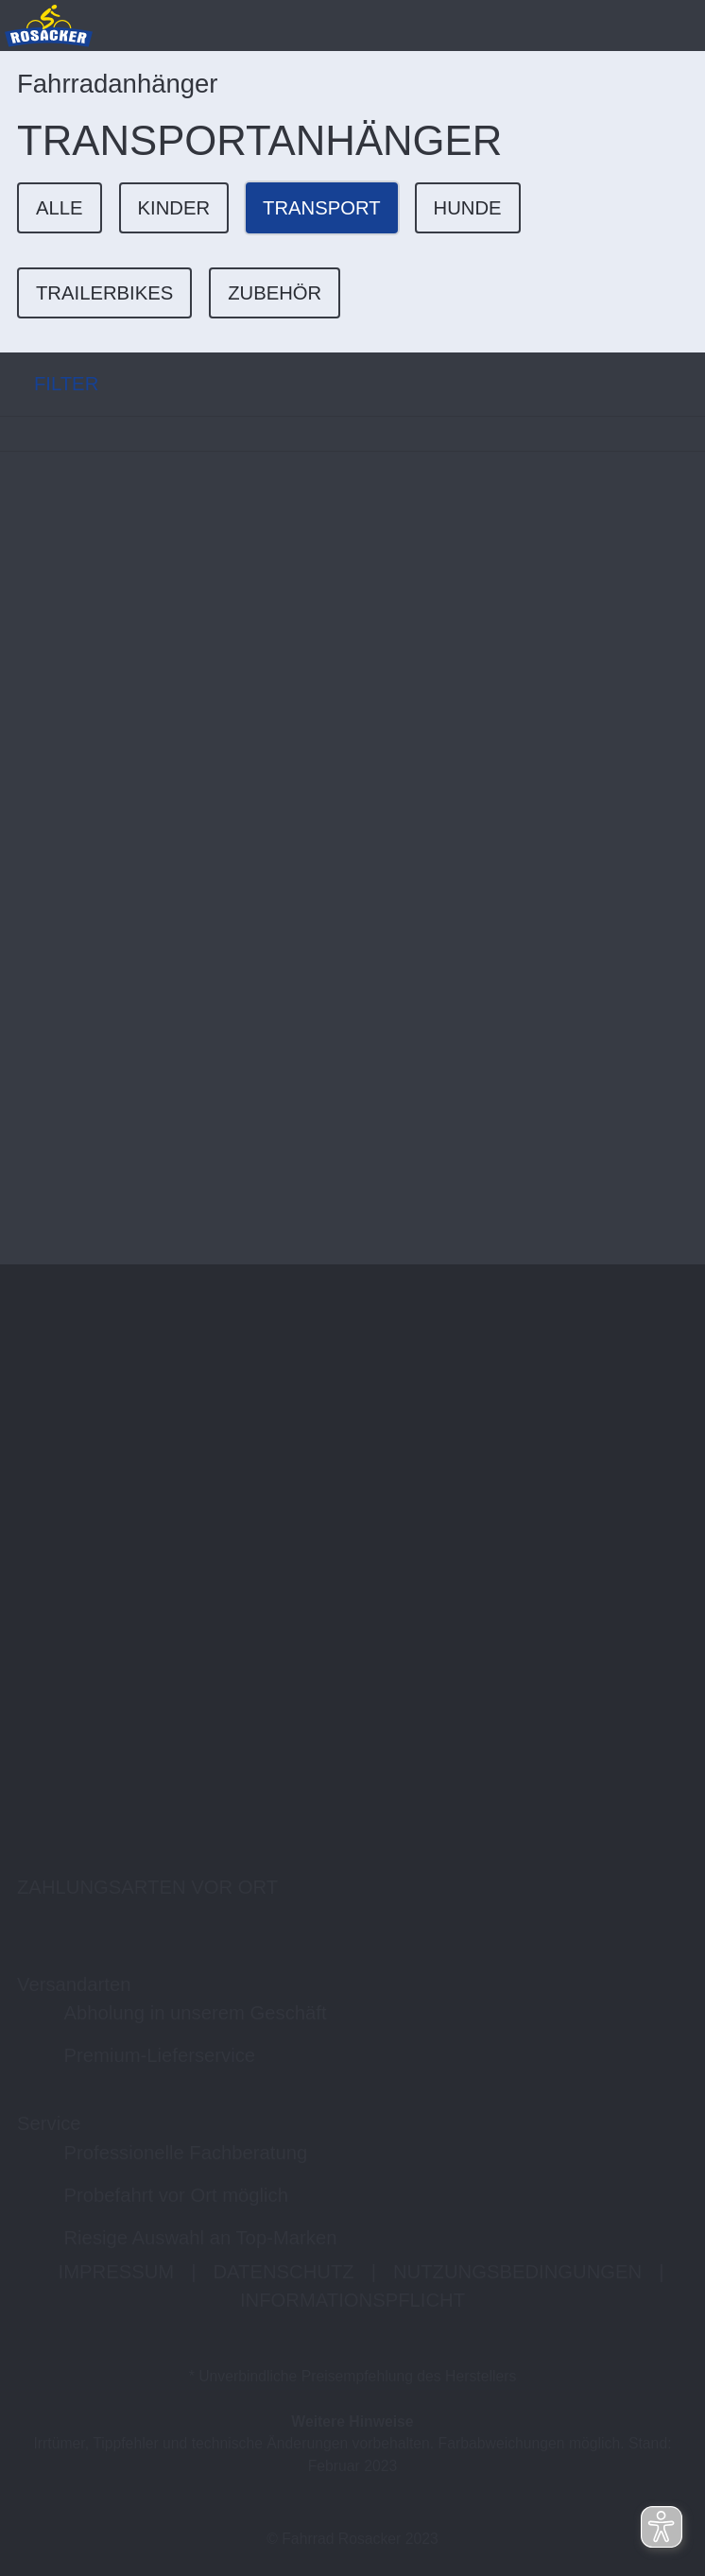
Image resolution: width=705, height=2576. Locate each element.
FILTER (49, 384)
